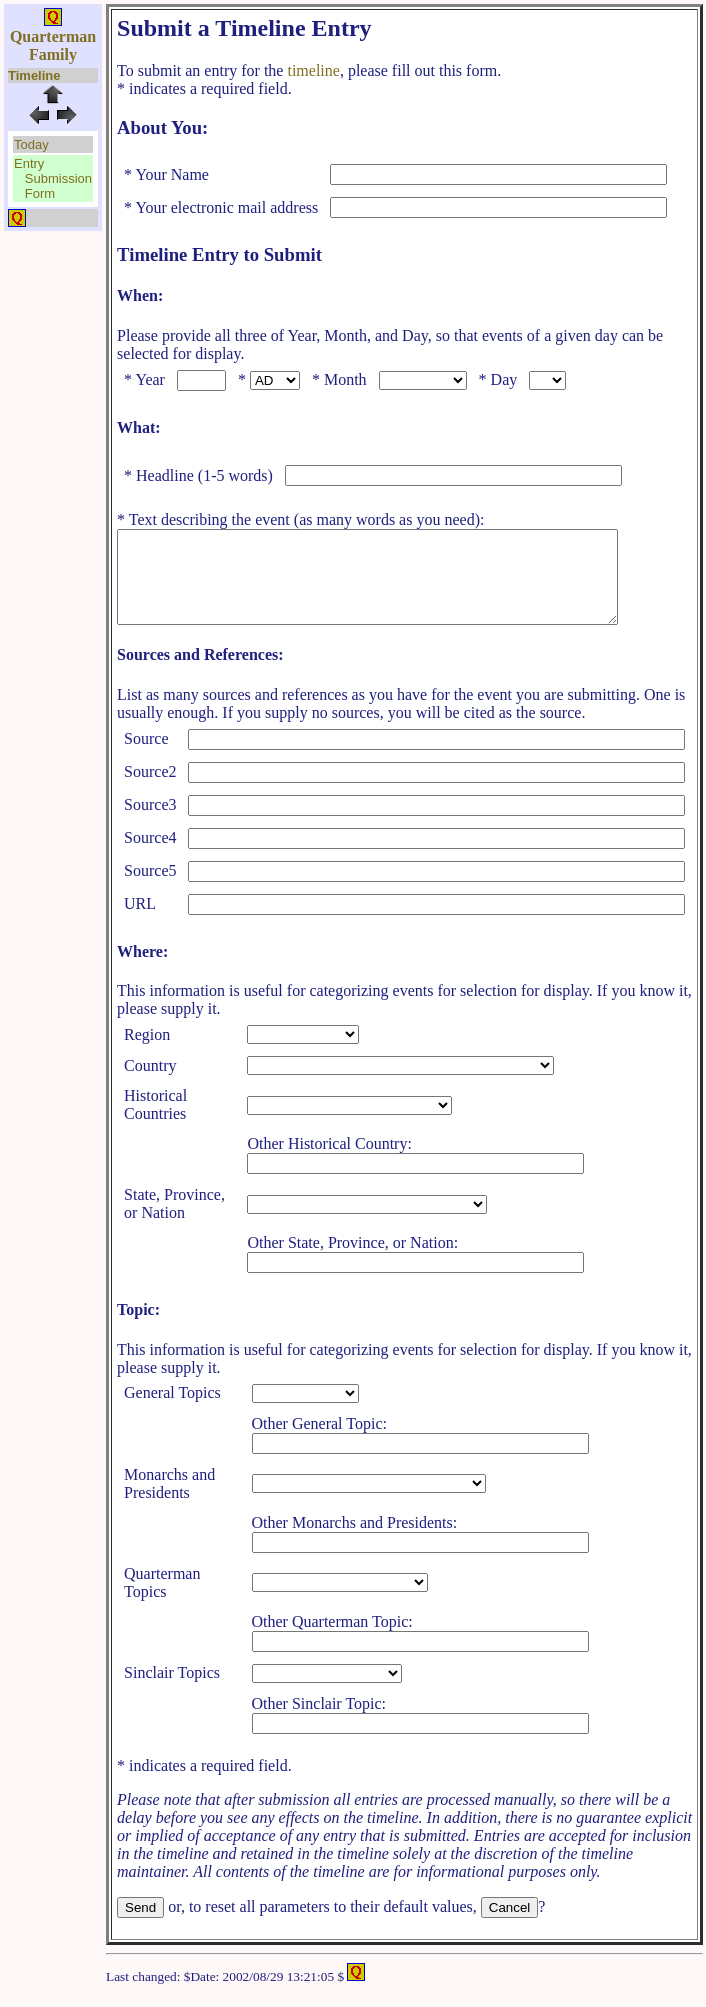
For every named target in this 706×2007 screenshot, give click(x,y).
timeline (313, 70)
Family (53, 54)
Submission (58, 178)
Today (31, 144)
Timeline (34, 75)
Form (40, 193)
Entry (29, 163)
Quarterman (53, 36)
